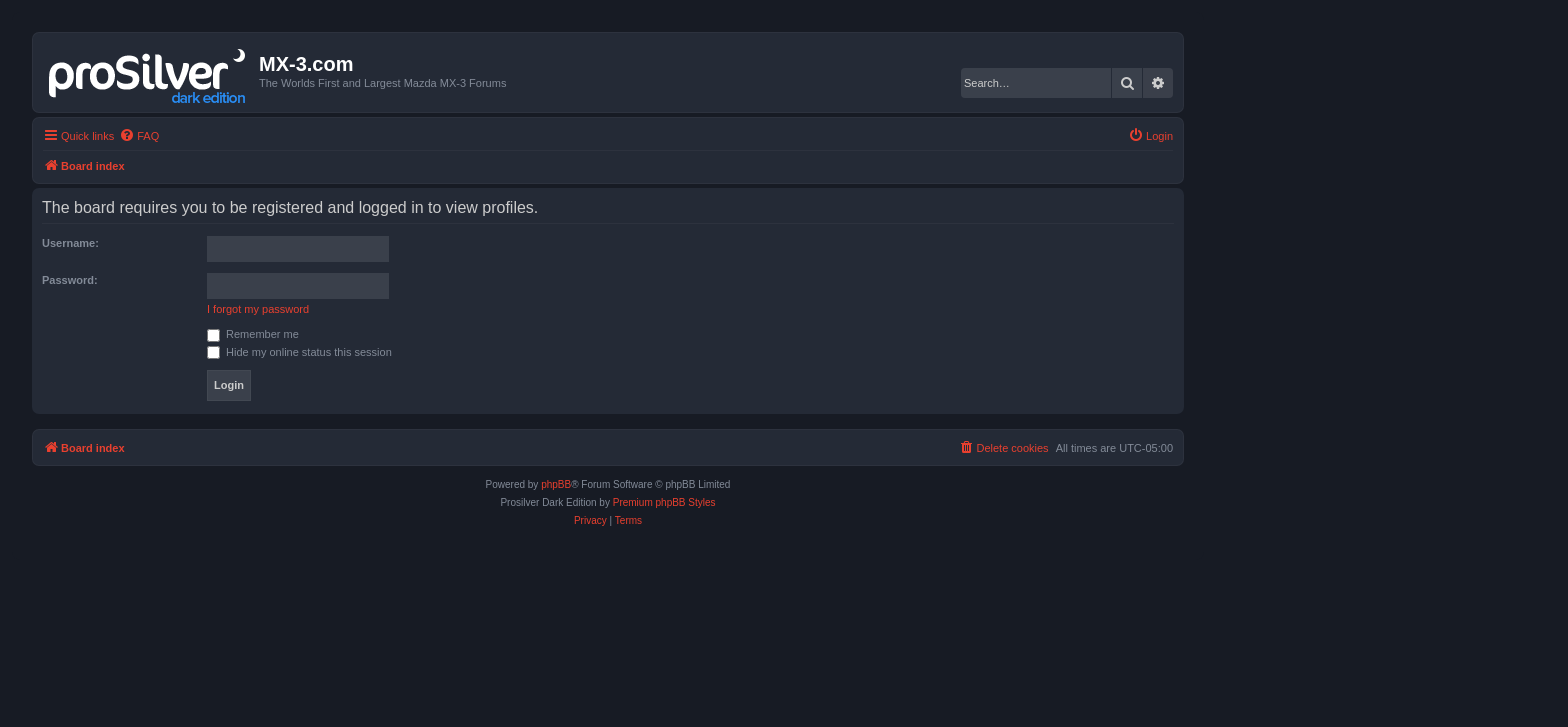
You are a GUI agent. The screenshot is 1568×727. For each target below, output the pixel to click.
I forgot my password (258, 309)
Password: (70, 280)
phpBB (556, 484)
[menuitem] (139, 136)
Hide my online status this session (299, 352)
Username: (70, 243)
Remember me (253, 334)
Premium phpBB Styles (664, 502)
